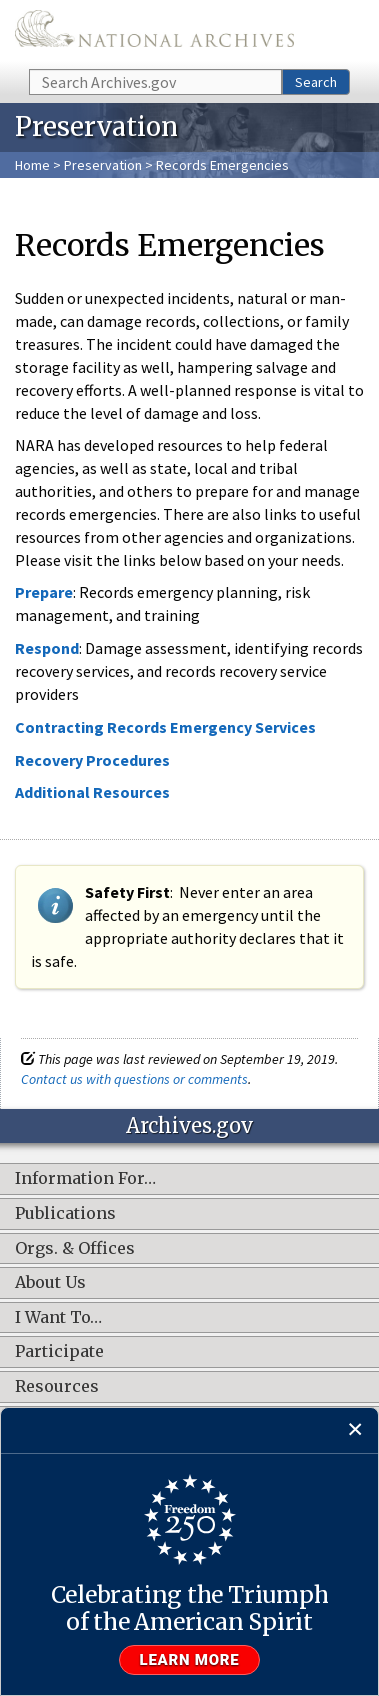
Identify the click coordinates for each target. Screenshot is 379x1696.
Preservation (103, 165)
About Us (50, 1283)
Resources (57, 1387)
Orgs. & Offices (75, 1249)
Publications (65, 1214)
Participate (59, 1352)
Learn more (190, 1660)
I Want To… (58, 1318)
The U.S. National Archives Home (154, 33)
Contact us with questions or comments (134, 1079)
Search (316, 82)
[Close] (355, 1430)
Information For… (85, 1179)
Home (32, 165)
